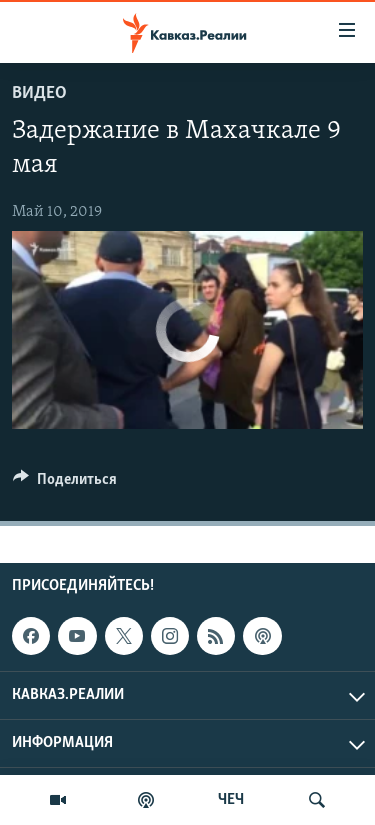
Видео (39, 93)
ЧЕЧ (231, 800)
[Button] (65, 484)
